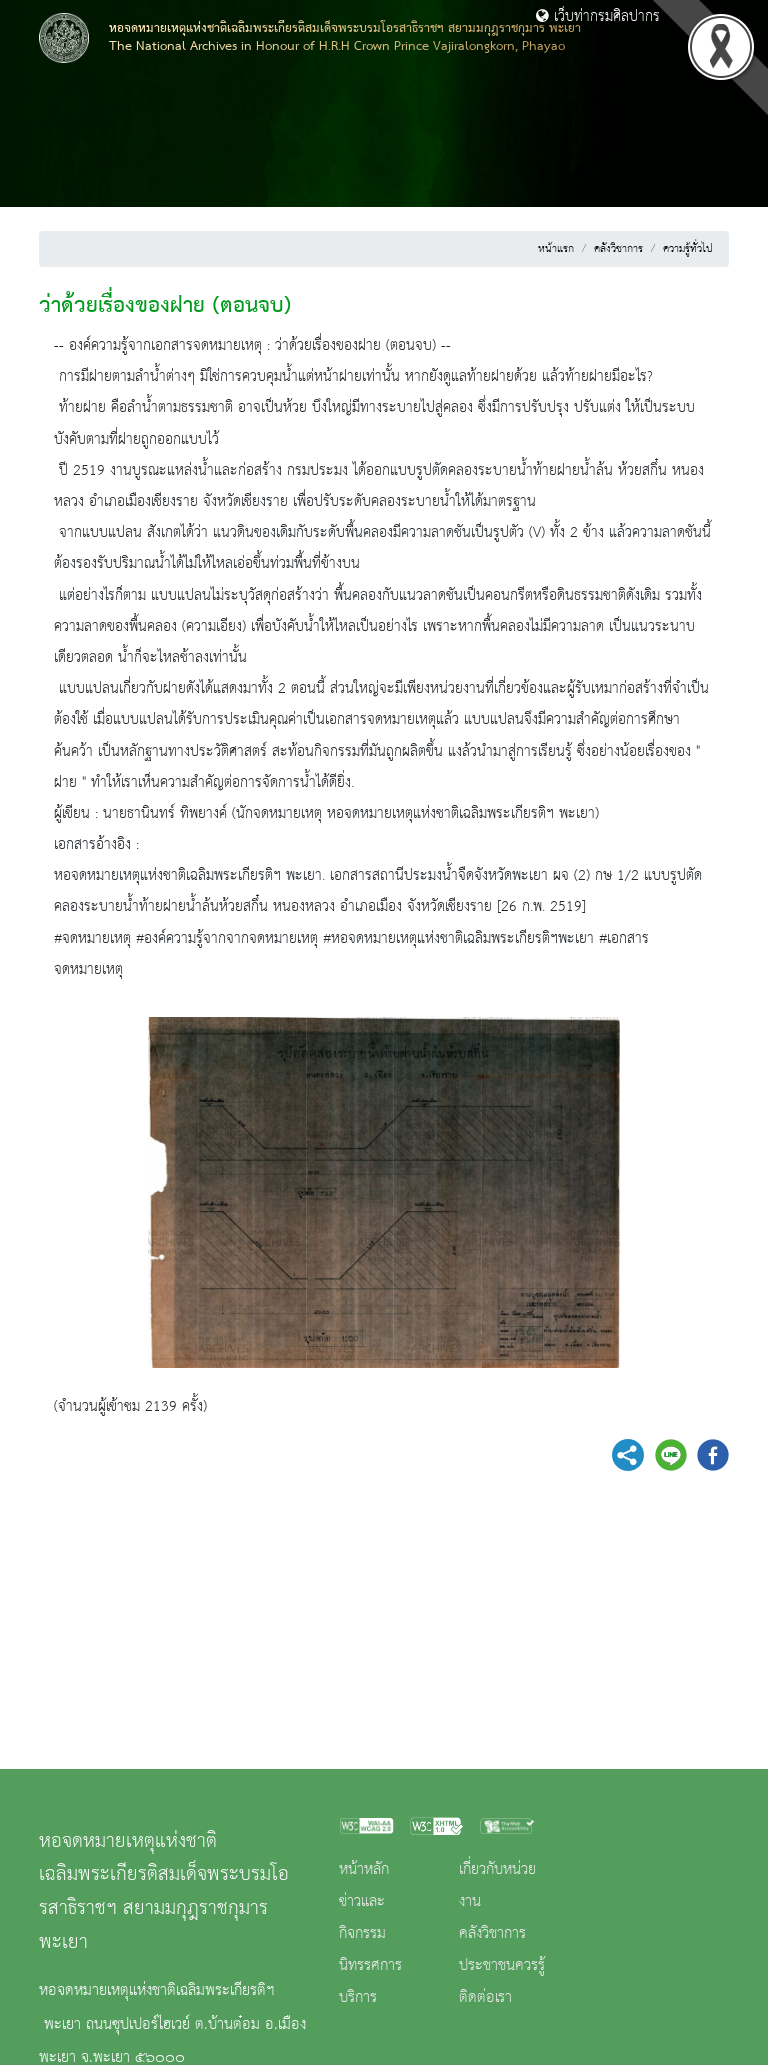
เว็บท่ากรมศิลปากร (598, 17)
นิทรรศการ (370, 1966)
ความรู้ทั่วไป (688, 249)
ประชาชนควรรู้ (502, 1966)
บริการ (358, 1998)
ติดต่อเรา (485, 1998)
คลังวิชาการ (618, 249)
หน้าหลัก (364, 1870)
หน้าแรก (556, 249)
